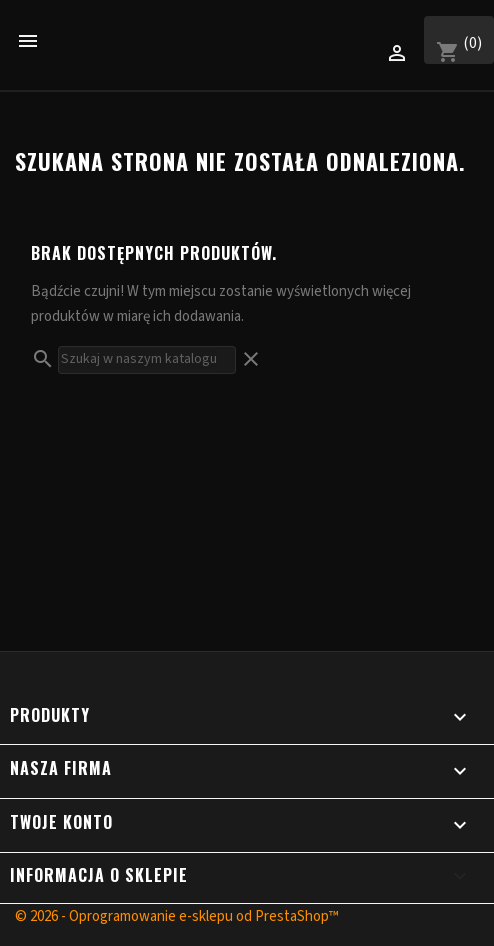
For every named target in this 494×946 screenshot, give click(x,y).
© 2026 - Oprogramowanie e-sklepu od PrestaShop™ (177, 916)
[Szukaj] (147, 360)
